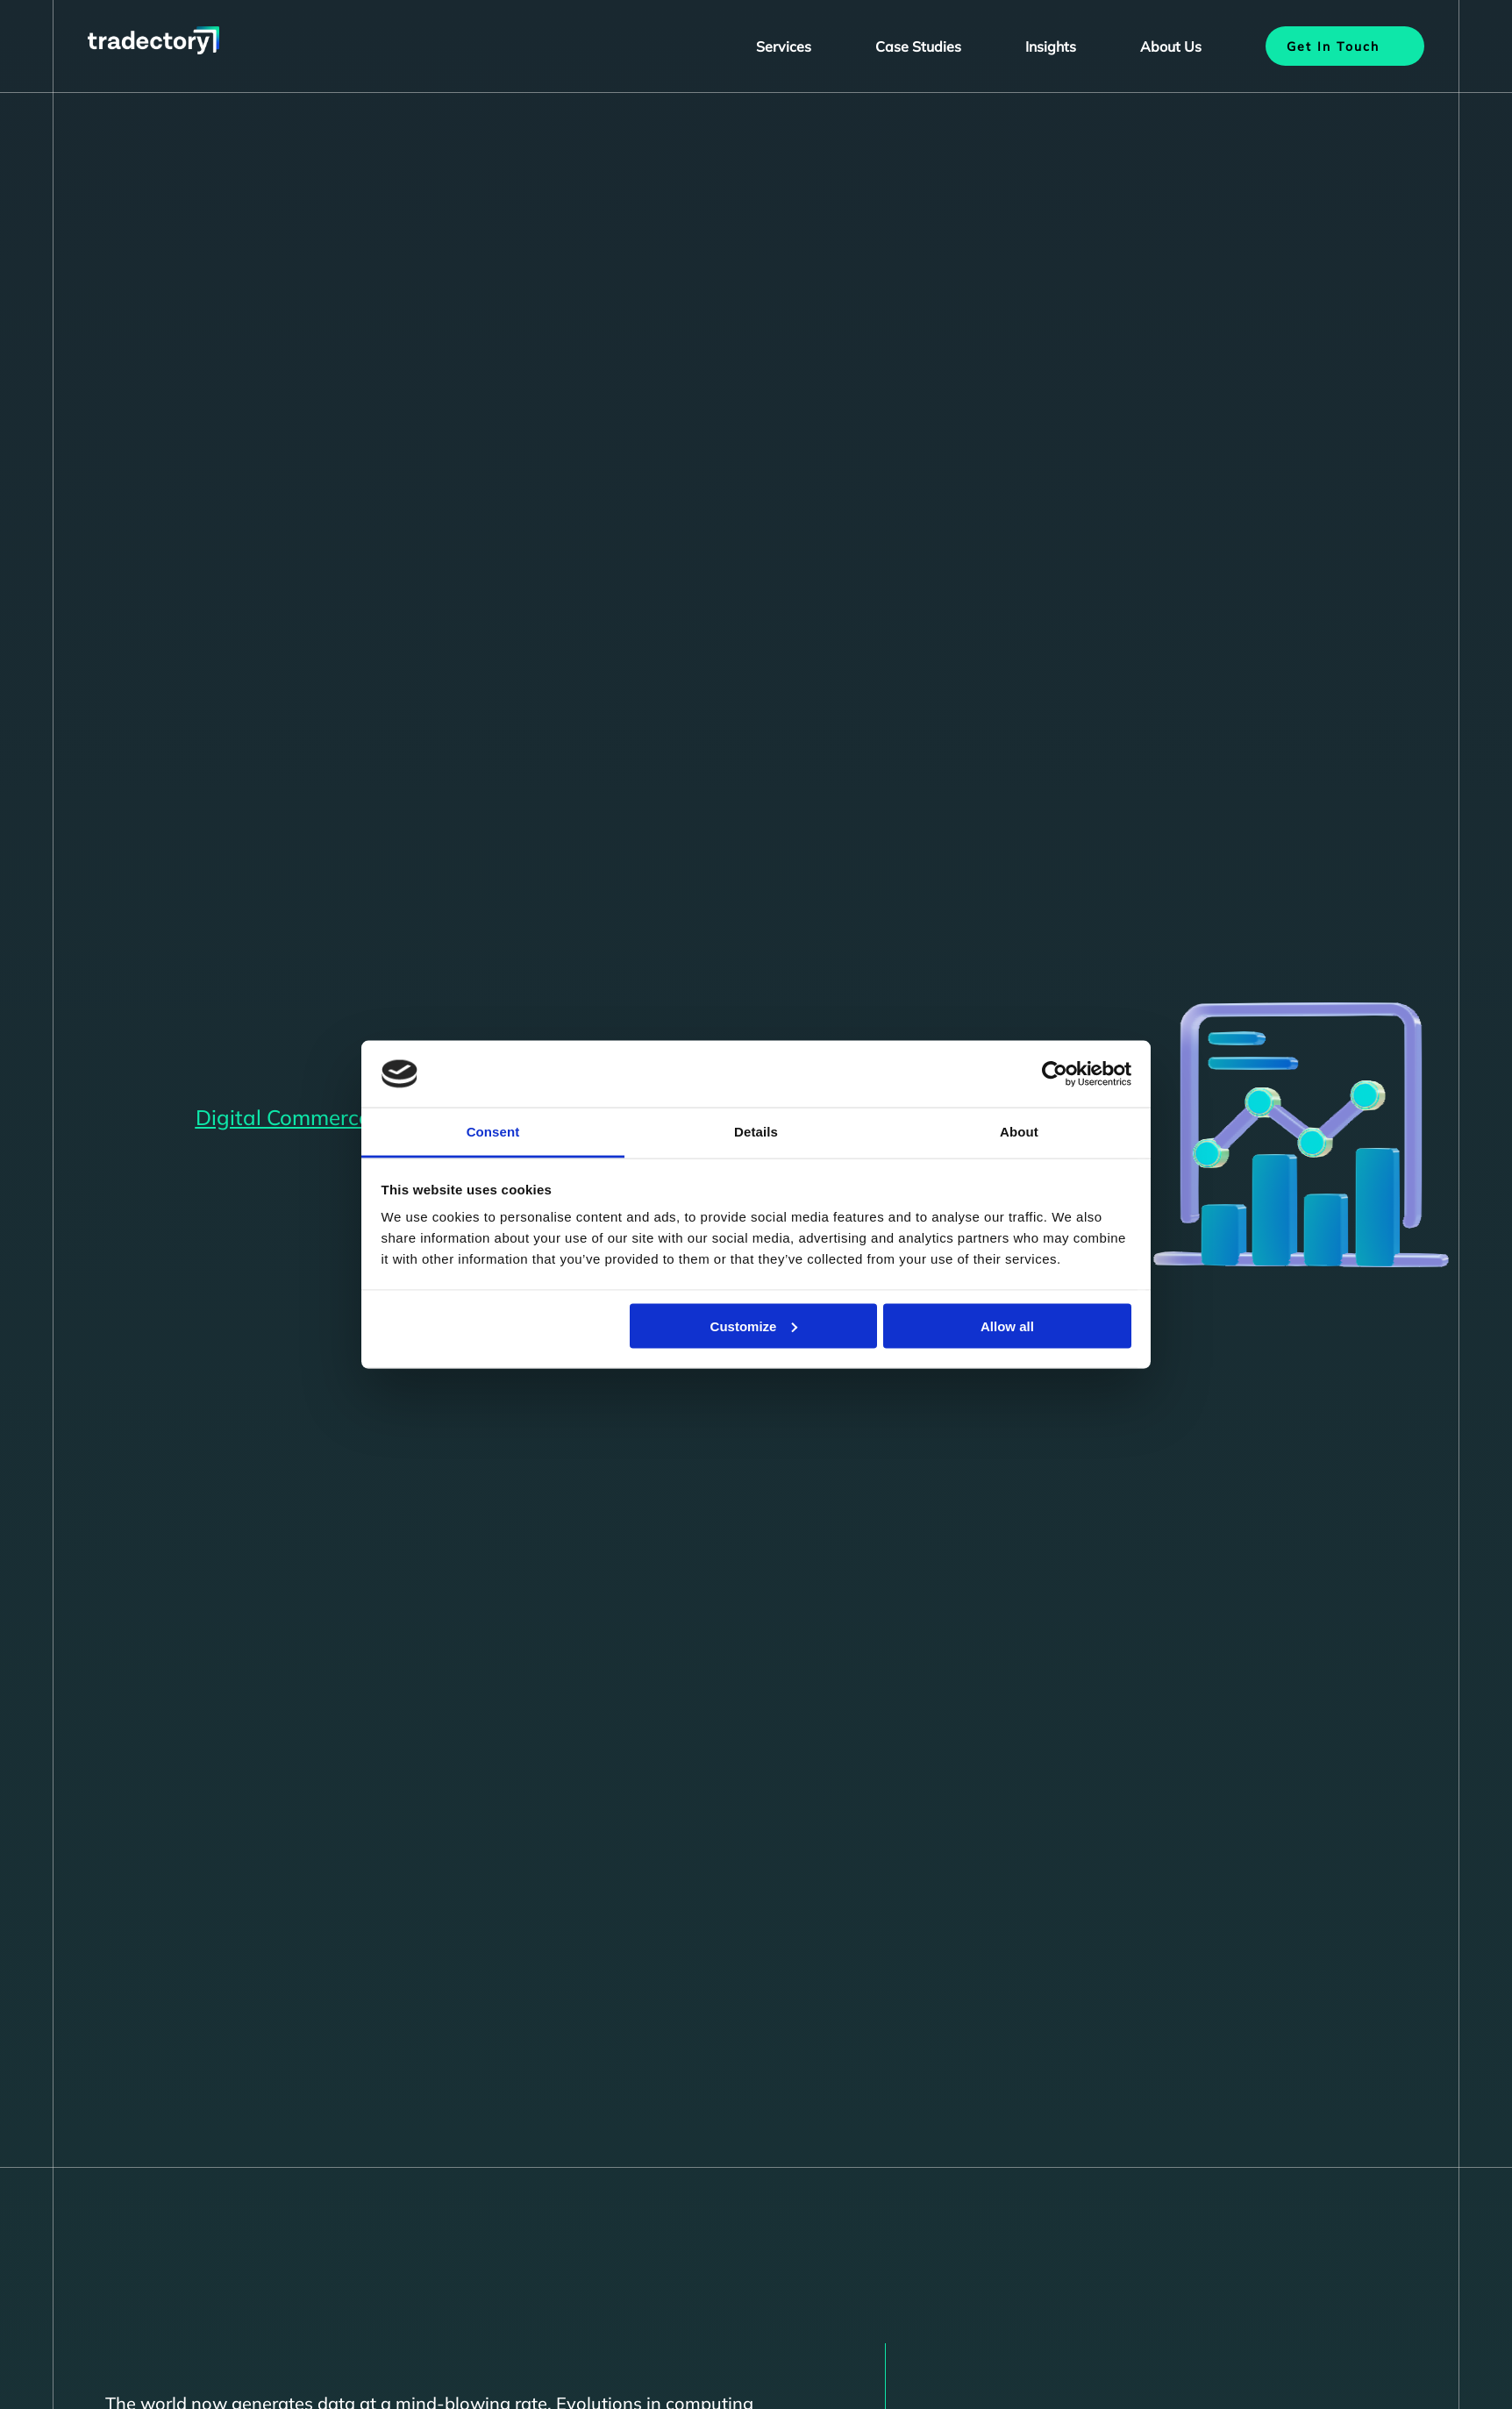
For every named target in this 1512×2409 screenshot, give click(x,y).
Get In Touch (1333, 46)
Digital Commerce (283, 1117)
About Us (1171, 46)
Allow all (1007, 1325)
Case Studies (918, 46)
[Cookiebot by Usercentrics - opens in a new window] (1054, 1074)
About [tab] (1019, 1131)
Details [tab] (756, 1131)
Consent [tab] (493, 1131)
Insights (1050, 46)
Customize (754, 1325)
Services (783, 46)
